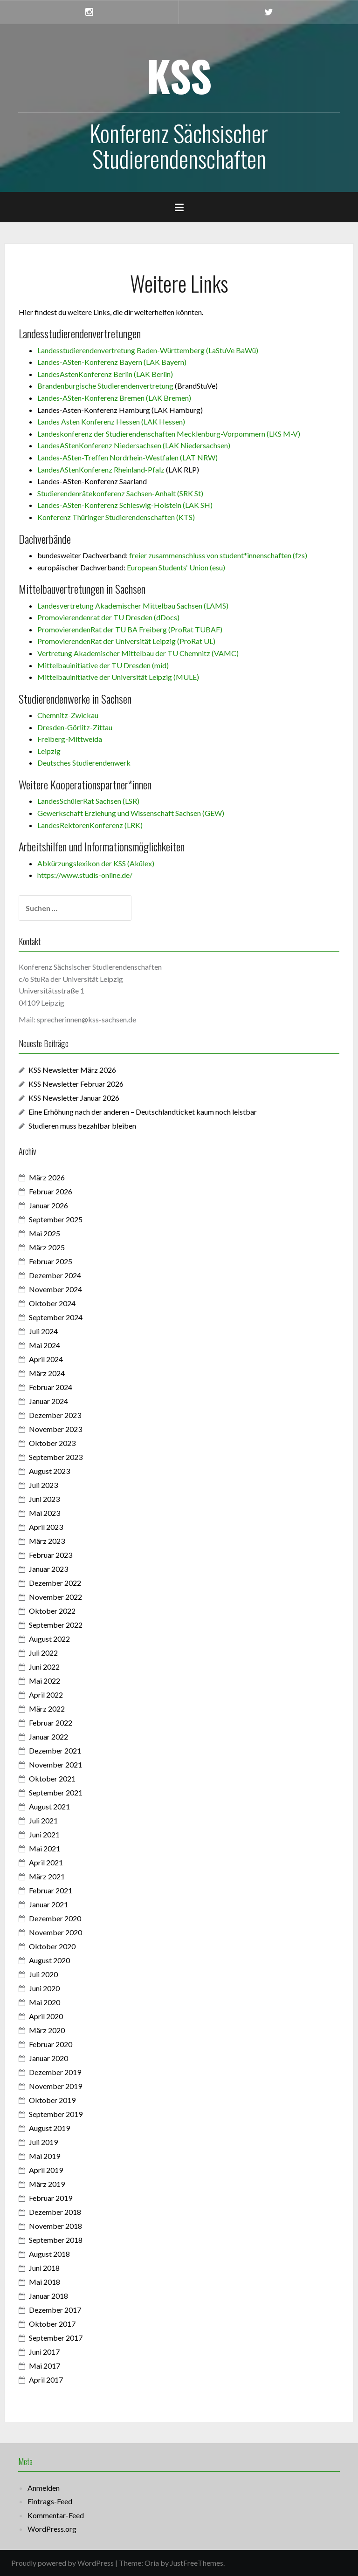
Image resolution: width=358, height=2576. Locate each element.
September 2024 (56, 1317)
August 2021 (49, 1806)
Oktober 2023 (52, 1443)
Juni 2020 (44, 1988)
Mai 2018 (44, 2281)
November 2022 (55, 1596)
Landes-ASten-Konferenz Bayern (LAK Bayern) (111, 361)
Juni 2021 (44, 1834)
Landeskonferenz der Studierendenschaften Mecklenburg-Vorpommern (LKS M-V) (168, 433)
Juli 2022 (43, 1652)
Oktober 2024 (52, 1303)
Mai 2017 (44, 2365)
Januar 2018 (48, 2295)
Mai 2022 (44, 1680)
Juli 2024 (43, 1331)
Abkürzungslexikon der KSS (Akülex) (95, 863)
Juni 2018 (44, 2267)
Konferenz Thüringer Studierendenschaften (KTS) (116, 517)
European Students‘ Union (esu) (176, 567)
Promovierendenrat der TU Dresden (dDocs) (108, 617)
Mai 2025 (44, 1233)
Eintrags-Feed (50, 2501)
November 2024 (55, 1289)
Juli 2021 (43, 1820)
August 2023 (49, 1470)
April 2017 (46, 2379)
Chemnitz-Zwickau (67, 715)
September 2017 (56, 2337)
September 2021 (56, 1792)
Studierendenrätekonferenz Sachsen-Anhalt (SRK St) (120, 493)
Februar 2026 (50, 1191)
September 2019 (56, 2114)
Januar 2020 (48, 2058)
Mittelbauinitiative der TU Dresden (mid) (103, 665)
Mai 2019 (44, 2155)
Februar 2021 (50, 1890)
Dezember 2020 (55, 1918)
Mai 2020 (44, 2002)
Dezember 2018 (55, 2211)
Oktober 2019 (52, 2100)
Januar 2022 (48, 1736)
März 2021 (47, 1876)
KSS (179, 75)
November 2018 (55, 2225)
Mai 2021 (44, 1848)
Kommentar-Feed (56, 2515)
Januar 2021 (48, 1904)
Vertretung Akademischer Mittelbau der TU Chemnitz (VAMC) (138, 653)
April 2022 (46, 1694)
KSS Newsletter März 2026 (72, 1069)
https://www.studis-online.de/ (84, 874)
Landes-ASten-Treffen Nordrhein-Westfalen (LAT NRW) (127, 457)
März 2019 (47, 2183)
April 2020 (46, 2016)
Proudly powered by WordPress (62, 2562)
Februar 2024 (50, 1387)
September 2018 (56, 2239)
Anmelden (44, 2487)
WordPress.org (52, 2528)
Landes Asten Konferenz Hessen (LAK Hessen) (111, 421)
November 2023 (55, 1429)
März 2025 (47, 1247)
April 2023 (46, 1526)
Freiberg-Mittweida (69, 738)
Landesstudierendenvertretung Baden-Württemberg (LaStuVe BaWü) (147, 350)
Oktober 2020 (52, 1946)
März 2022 (47, 1708)
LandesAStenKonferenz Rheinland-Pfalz (101, 469)
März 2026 (47, 1177)
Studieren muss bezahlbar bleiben (83, 1125)
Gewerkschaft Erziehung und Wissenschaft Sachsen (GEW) (130, 812)
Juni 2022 (44, 1666)
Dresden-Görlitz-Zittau (74, 727)
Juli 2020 (43, 1974)
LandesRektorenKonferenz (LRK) (90, 825)
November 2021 (55, 1764)
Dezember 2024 (55, 1275)
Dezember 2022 (55, 1582)
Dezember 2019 (55, 2072)
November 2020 (55, 1932)
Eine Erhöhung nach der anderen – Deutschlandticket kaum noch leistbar (142, 1111)
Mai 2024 (44, 1345)
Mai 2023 (44, 1512)
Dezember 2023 (55, 1415)
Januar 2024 (48, 1401)
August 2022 (49, 1638)
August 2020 (49, 1960)
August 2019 (49, 2128)
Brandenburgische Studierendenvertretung (105, 385)
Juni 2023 (44, 1498)
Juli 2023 (43, 1484)
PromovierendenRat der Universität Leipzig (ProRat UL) (126, 641)
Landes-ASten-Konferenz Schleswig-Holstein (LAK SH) (125, 504)
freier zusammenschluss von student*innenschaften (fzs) (218, 555)
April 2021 (46, 1862)
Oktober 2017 (52, 2323)
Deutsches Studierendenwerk (84, 762)
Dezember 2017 (55, 2309)
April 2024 (46, 1359)
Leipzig (49, 751)
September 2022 (56, 1624)
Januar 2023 (48, 1568)
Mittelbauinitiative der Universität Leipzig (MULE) (118, 676)
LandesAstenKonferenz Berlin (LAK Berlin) (105, 374)
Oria (152, 2562)
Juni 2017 (44, 2351)
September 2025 (56, 1219)
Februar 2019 (50, 2197)
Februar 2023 (50, 1554)
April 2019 (46, 2169)
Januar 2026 (48, 1205)
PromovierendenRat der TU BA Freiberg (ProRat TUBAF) (129, 629)
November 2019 (55, 2086)
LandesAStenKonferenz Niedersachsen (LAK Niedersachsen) (133, 445)
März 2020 (47, 2030)
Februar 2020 (50, 2044)
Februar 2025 (50, 1261)
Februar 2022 (50, 1722)
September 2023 (56, 1456)
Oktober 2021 (52, 1778)
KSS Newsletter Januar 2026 (73, 1097)
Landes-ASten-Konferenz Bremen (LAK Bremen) (114, 397)
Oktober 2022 (52, 1610)
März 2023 (47, 1540)
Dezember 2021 (55, 1750)
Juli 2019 (43, 2142)
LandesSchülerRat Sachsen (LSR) (88, 800)
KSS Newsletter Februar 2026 (76, 1083)
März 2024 (47, 1373)
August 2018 (49, 2253)
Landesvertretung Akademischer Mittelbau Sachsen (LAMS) (132, 605)
